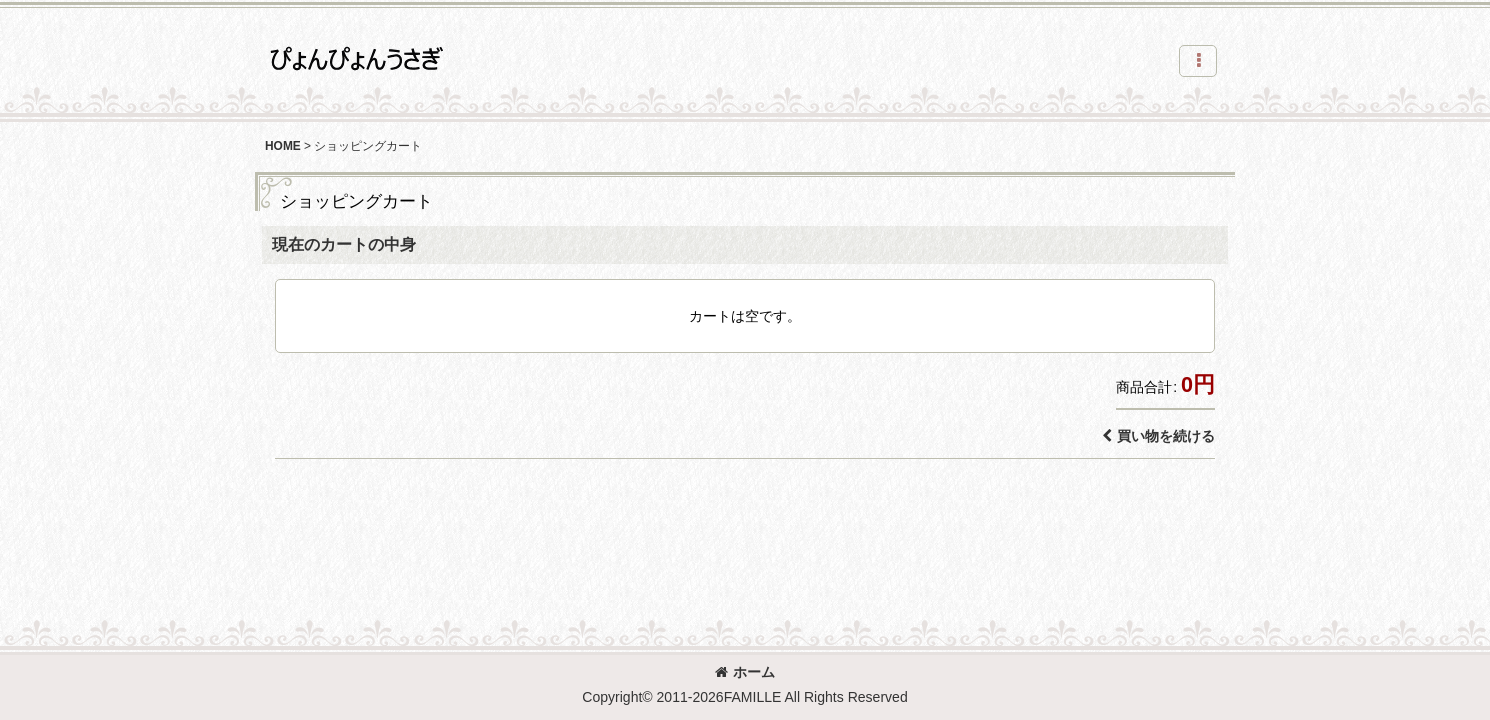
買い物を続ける (1158, 436)
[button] (1198, 61)
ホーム (745, 672)
